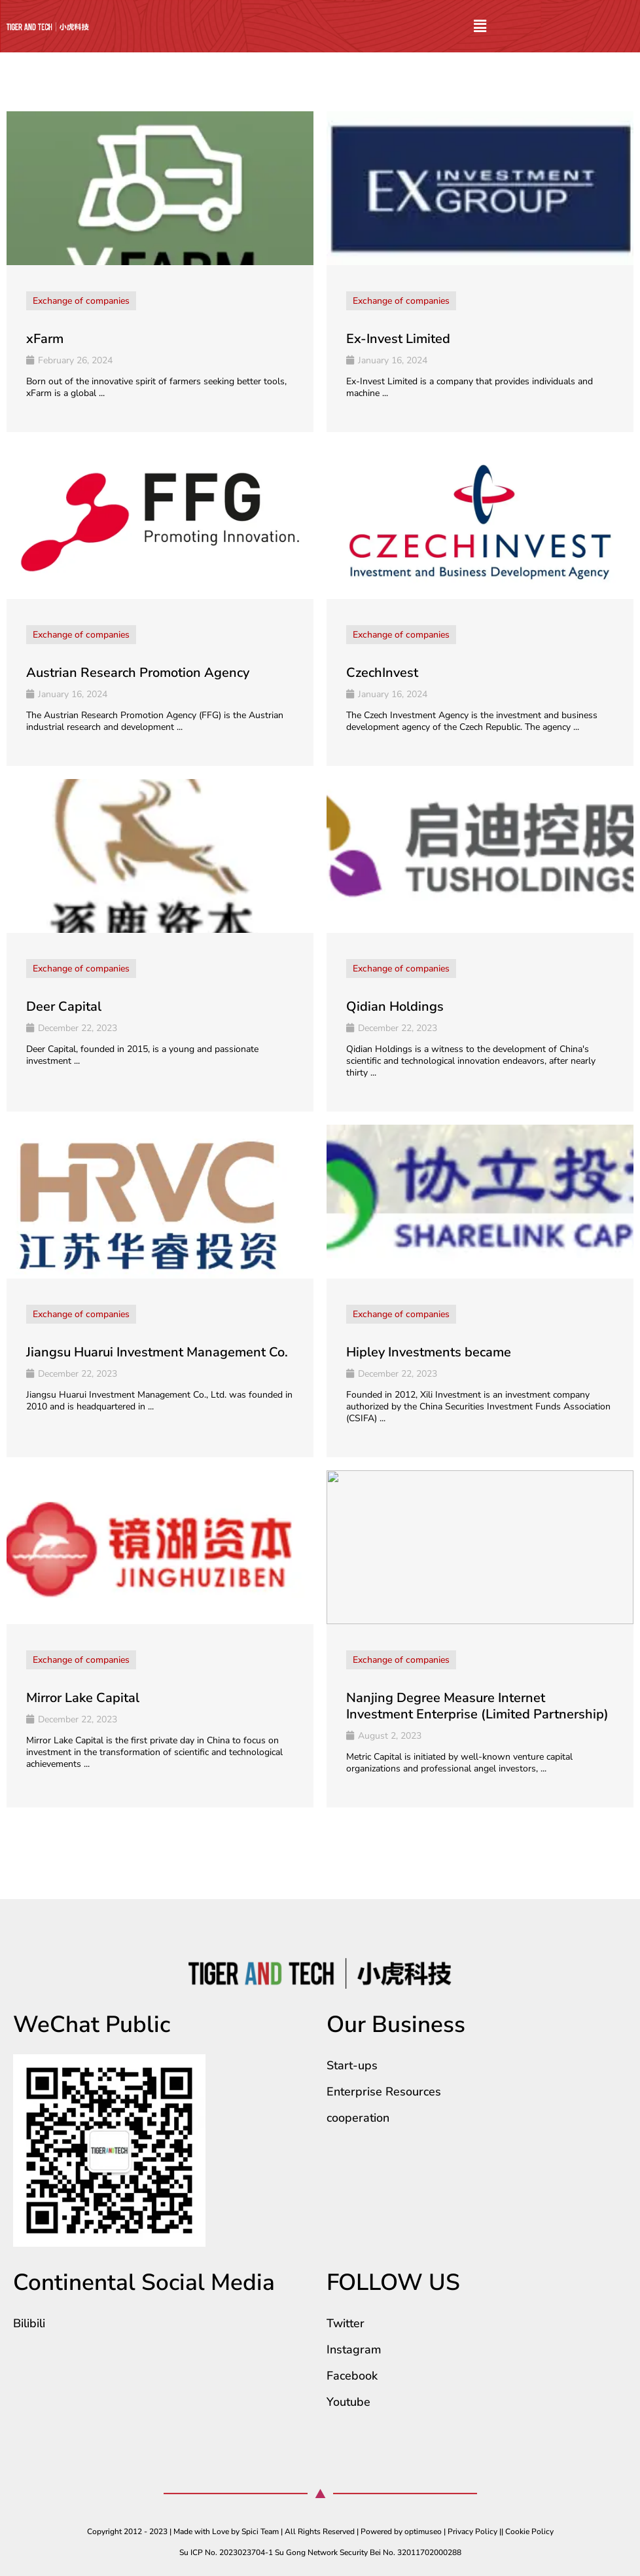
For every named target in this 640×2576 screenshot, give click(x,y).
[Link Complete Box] (160, 271)
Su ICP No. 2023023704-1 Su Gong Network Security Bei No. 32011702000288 (320, 2552)
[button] (480, 26)
